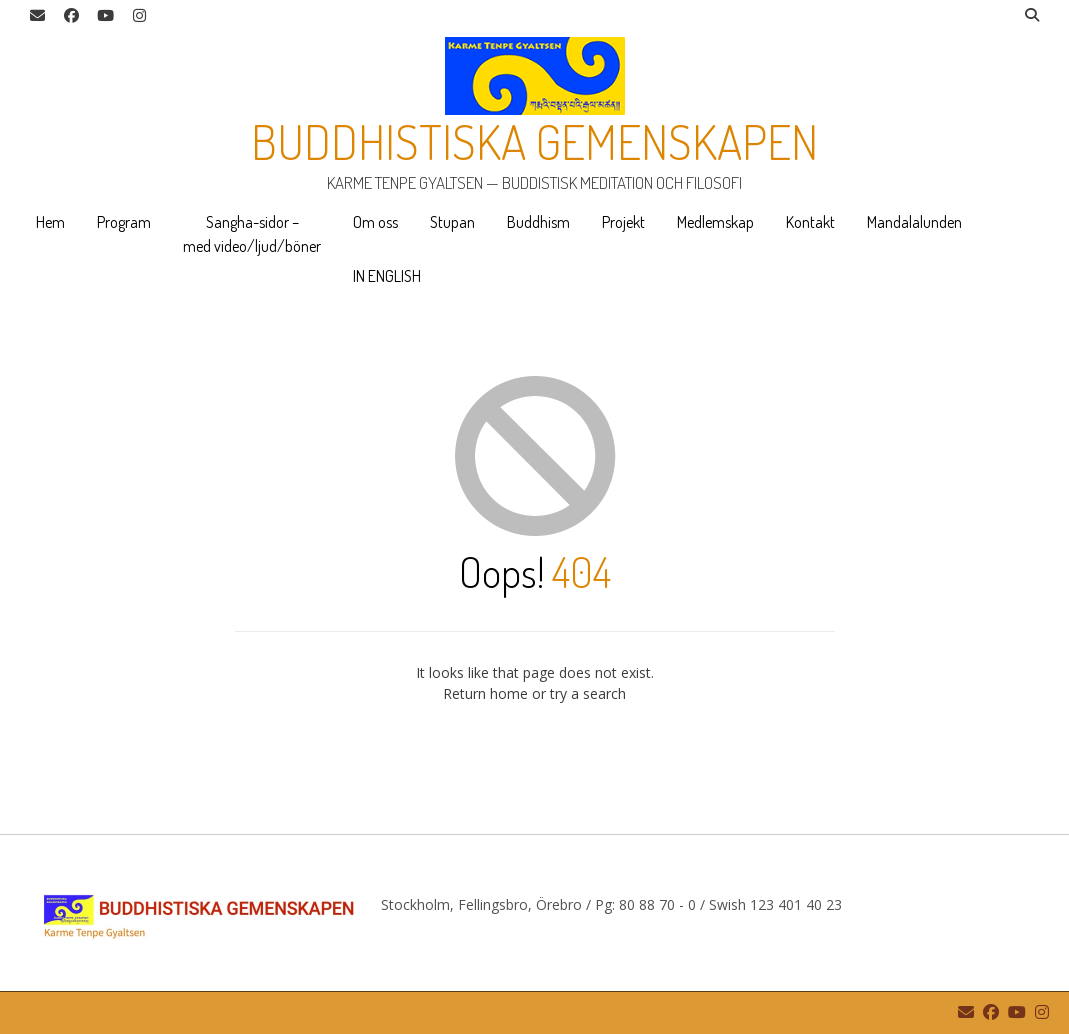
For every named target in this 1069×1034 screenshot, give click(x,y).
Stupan (452, 222)
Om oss (375, 222)
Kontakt (810, 222)
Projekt (623, 222)
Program (124, 222)
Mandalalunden (914, 222)
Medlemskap (715, 222)
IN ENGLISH (387, 276)
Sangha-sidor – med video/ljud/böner (252, 234)
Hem (50, 222)
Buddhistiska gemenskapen (534, 141)
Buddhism (538, 222)
